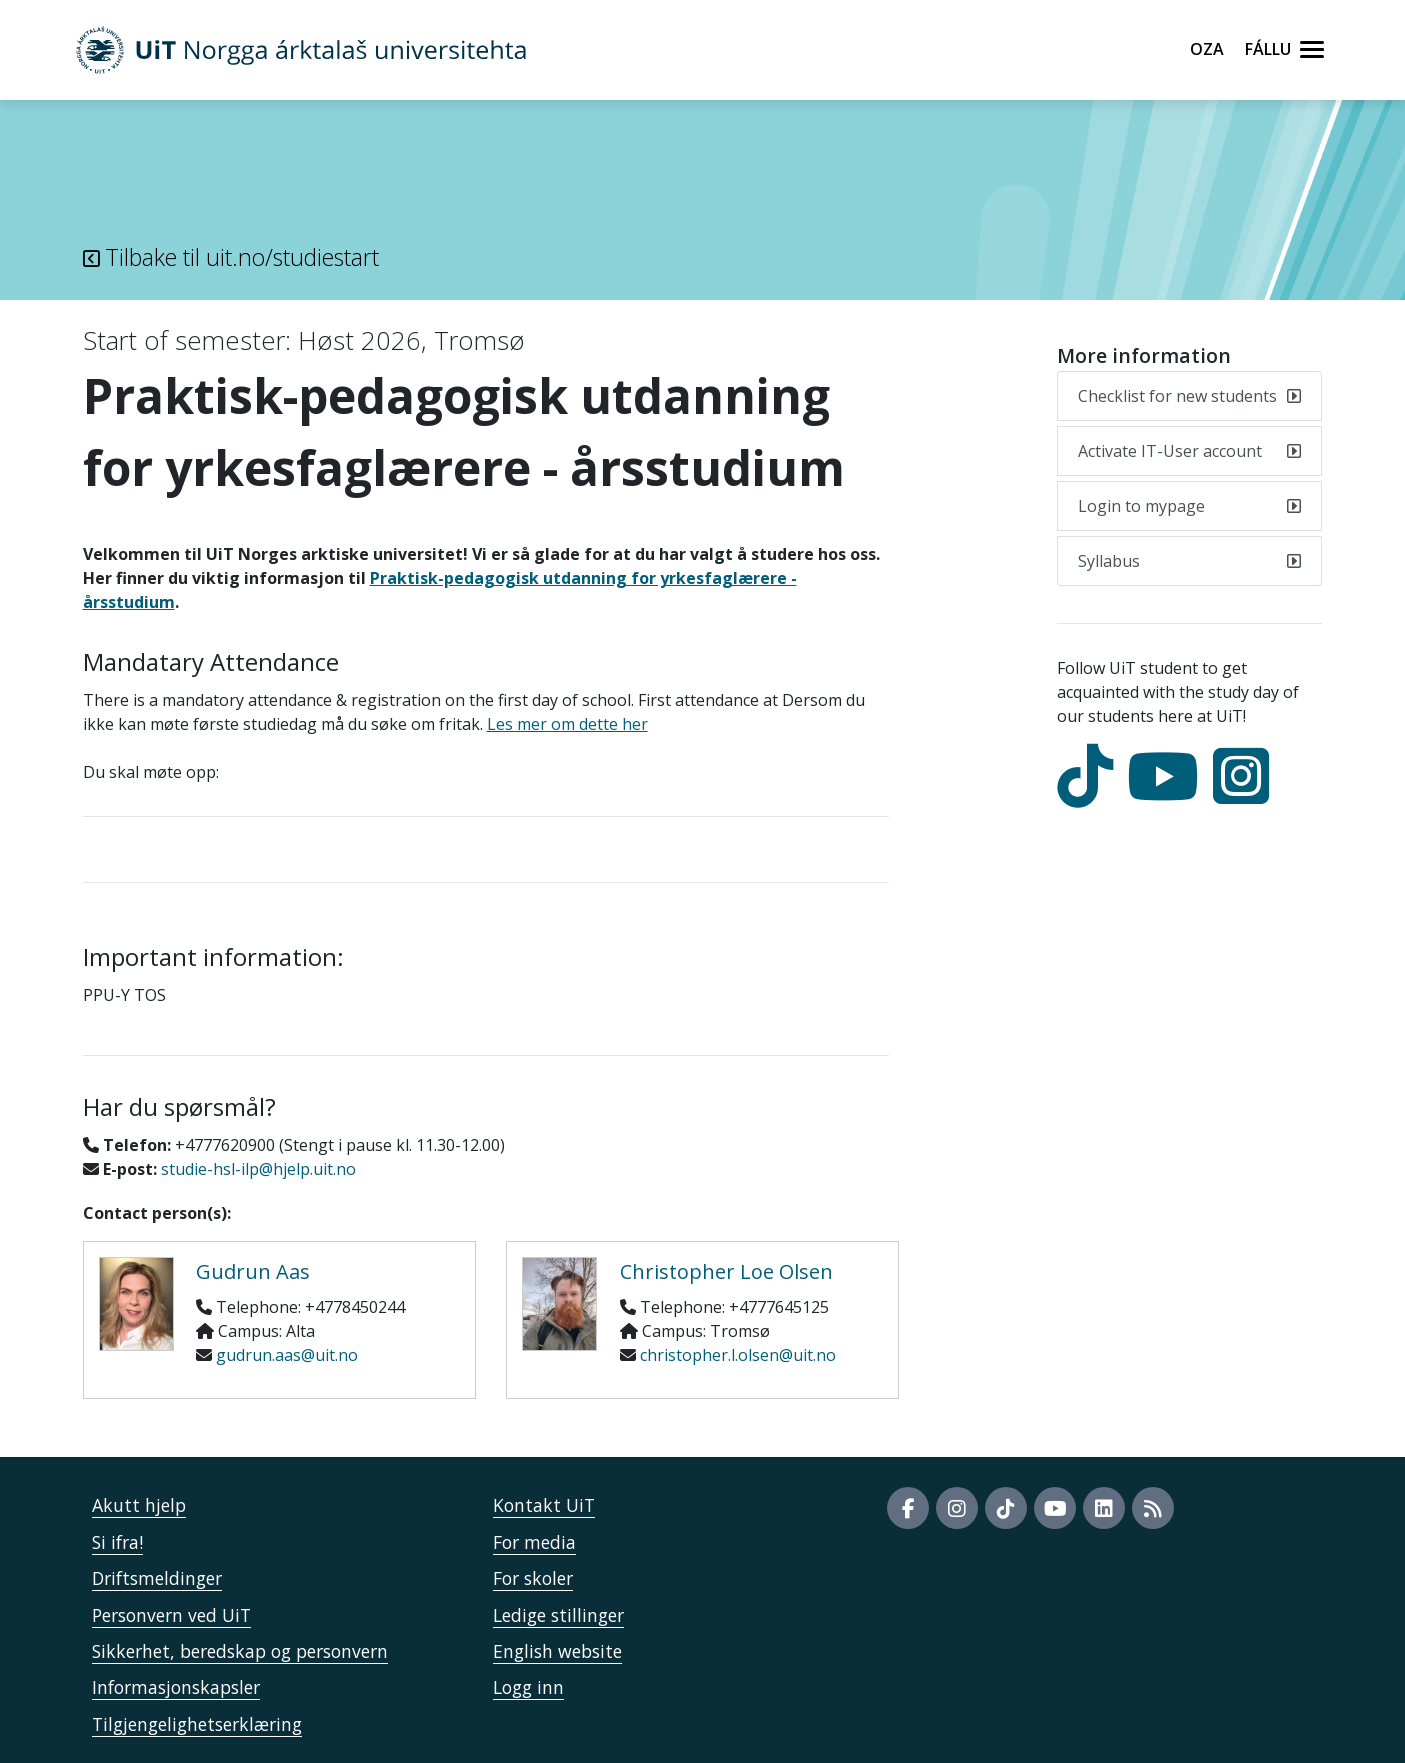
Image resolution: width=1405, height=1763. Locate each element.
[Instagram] (1246, 794)
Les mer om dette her (567, 724)
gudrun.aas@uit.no (287, 1355)
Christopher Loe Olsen (726, 1271)
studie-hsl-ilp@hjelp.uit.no (258, 1169)
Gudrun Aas (253, 1271)
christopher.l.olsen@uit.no (738, 1355)
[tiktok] (1090, 794)
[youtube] (1168, 794)
